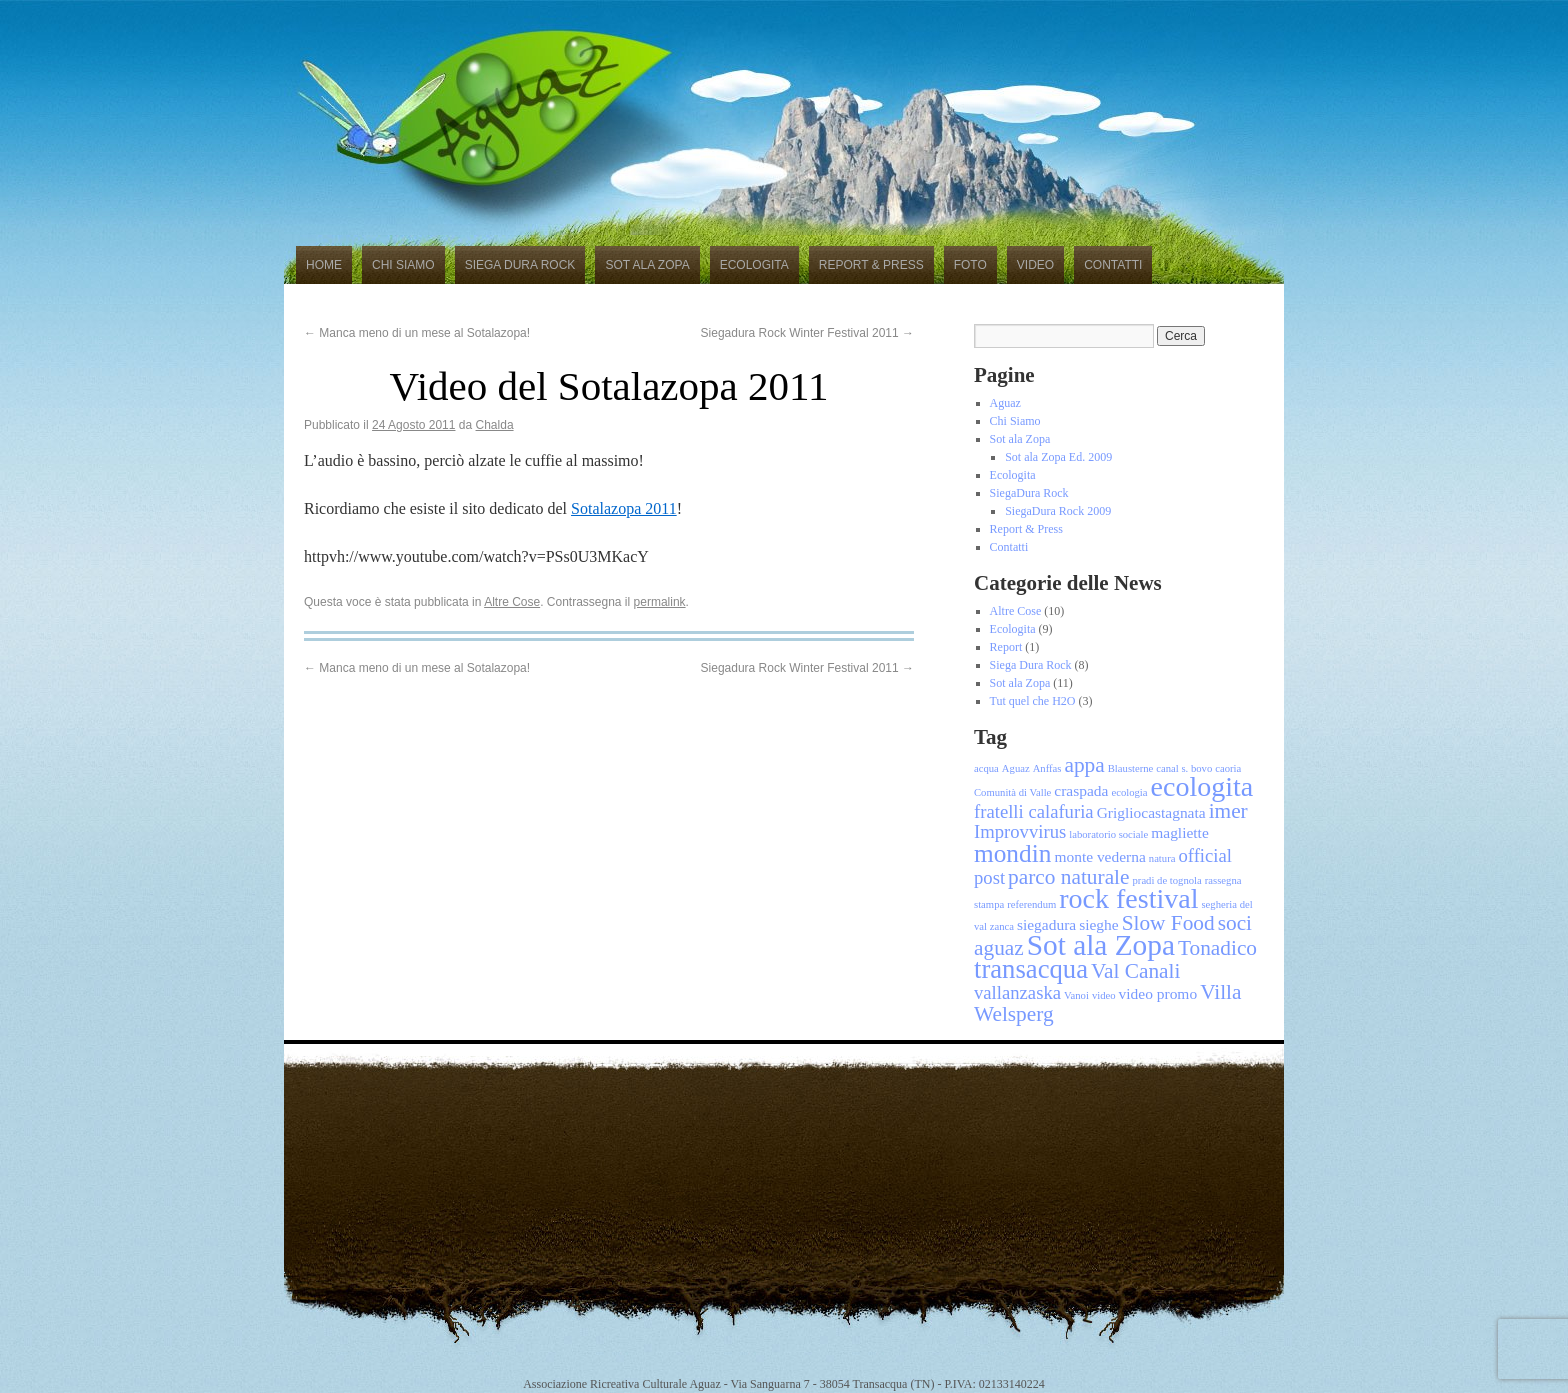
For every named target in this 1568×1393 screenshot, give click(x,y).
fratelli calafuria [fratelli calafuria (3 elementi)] (1034, 811)
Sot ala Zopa (647, 265)
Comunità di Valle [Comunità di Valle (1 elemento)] (1012, 792)
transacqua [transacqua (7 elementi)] (1031, 969)
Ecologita (754, 265)
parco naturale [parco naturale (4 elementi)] (1068, 877)
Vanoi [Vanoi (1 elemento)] (1076, 995)
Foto (970, 265)
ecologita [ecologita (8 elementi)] (1202, 786)
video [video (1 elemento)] (1104, 995)
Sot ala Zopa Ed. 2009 (1058, 457)
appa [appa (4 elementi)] (1084, 765)
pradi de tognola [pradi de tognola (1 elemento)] (1167, 880)
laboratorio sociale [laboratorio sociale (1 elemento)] (1108, 834)
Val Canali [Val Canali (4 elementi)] (1135, 971)
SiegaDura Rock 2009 (1058, 511)
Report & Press (871, 265)
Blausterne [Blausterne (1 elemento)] (1131, 768)
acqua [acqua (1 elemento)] (986, 768)
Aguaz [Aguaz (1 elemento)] (1016, 768)
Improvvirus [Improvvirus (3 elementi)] (1020, 831)
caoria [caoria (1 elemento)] (1228, 768)
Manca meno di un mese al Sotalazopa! (417, 333)
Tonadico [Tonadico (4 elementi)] (1217, 948)
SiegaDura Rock (1029, 493)
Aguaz (1005, 403)
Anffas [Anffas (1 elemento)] (1047, 768)
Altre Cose (512, 602)
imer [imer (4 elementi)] (1228, 811)
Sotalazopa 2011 (624, 508)
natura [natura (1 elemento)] (1162, 858)
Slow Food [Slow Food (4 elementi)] (1168, 923)
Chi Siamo (403, 265)
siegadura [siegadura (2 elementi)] (1046, 924)
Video (1035, 265)
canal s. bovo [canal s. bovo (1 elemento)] (1184, 768)
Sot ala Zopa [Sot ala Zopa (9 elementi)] (1101, 945)
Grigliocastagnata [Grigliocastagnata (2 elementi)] (1151, 812)
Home (324, 265)
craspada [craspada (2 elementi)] (1081, 790)
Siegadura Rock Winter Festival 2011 (807, 333)
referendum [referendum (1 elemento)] (1031, 904)
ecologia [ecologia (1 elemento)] (1129, 792)
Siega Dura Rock (520, 265)
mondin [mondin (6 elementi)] (1012, 853)
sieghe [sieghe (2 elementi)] (1098, 924)
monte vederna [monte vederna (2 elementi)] (1099, 856)
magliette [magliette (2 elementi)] (1180, 832)
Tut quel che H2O (1033, 701)
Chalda (495, 425)
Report (1006, 647)
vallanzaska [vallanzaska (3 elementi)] (1017, 992)
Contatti (1113, 265)
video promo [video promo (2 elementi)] (1158, 993)
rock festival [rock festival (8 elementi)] (1128, 898)
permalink (660, 602)
